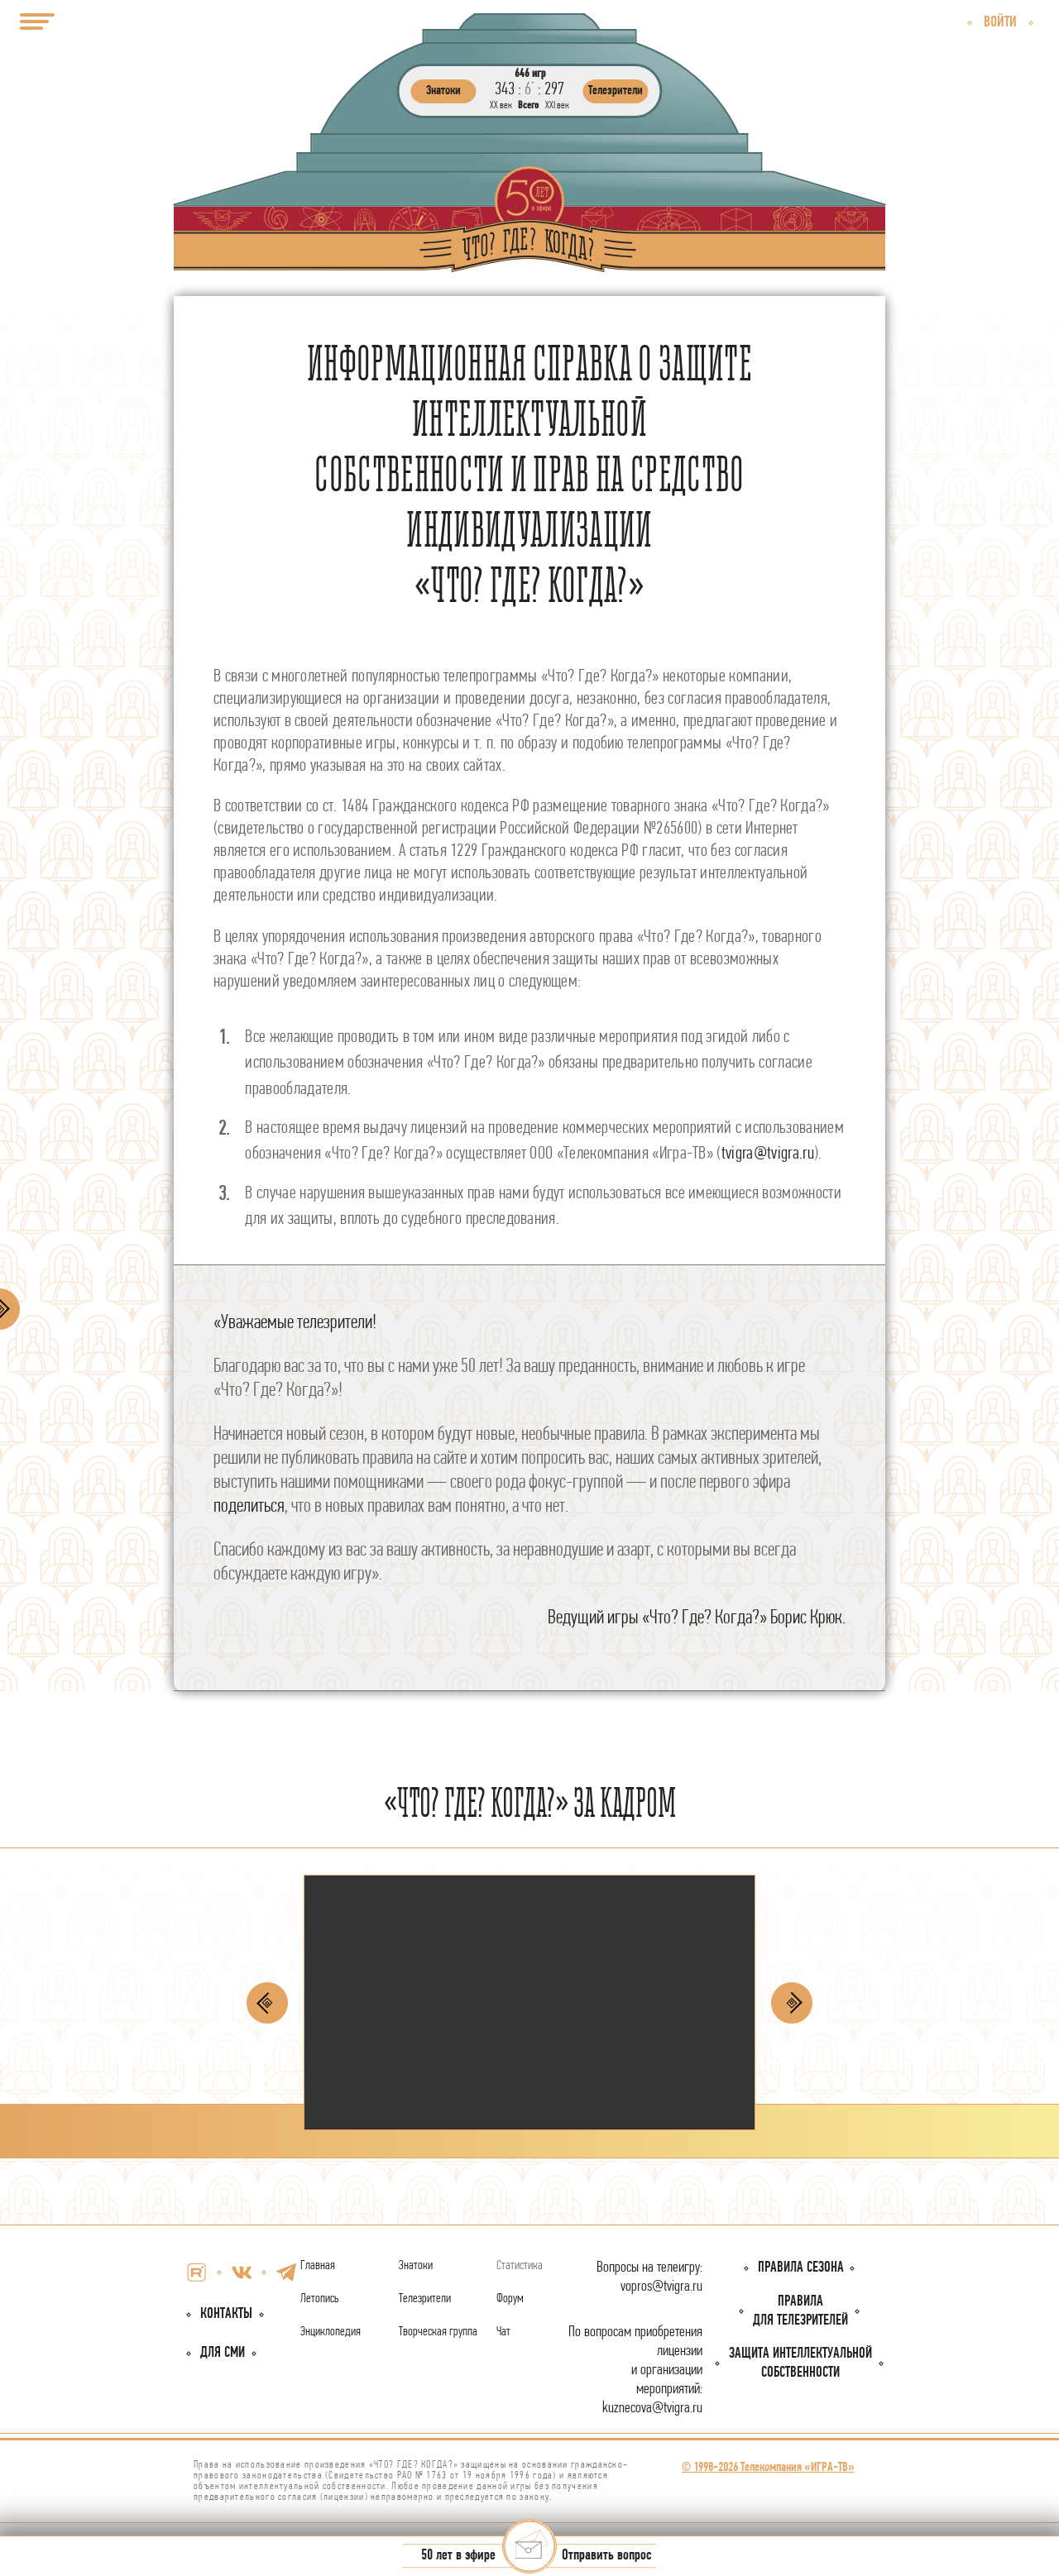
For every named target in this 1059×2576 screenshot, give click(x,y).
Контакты (226, 2314)
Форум (510, 2299)
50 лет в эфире (458, 2557)
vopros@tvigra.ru (661, 2287)
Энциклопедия (330, 2332)
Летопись (319, 2299)
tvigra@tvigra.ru (767, 1154)
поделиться (249, 1507)
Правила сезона (801, 2268)
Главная (317, 2266)
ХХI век (557, 105)
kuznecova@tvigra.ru (652, 2408)
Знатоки (416, 2266)
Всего (528, 105)
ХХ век (501, 105)
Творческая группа (438, 2332)
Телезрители (425, 2299)
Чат (503, 2332)
